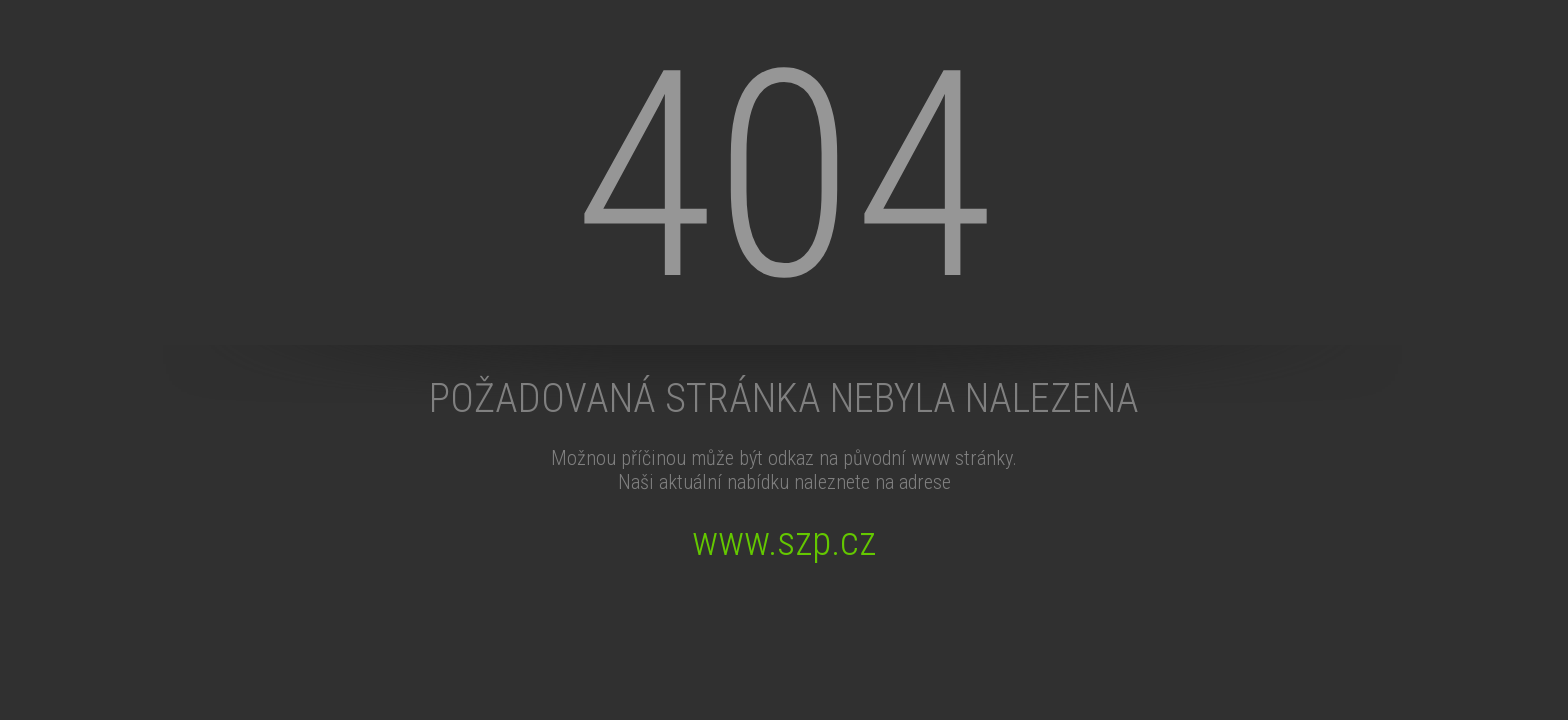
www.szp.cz (784, 541)
